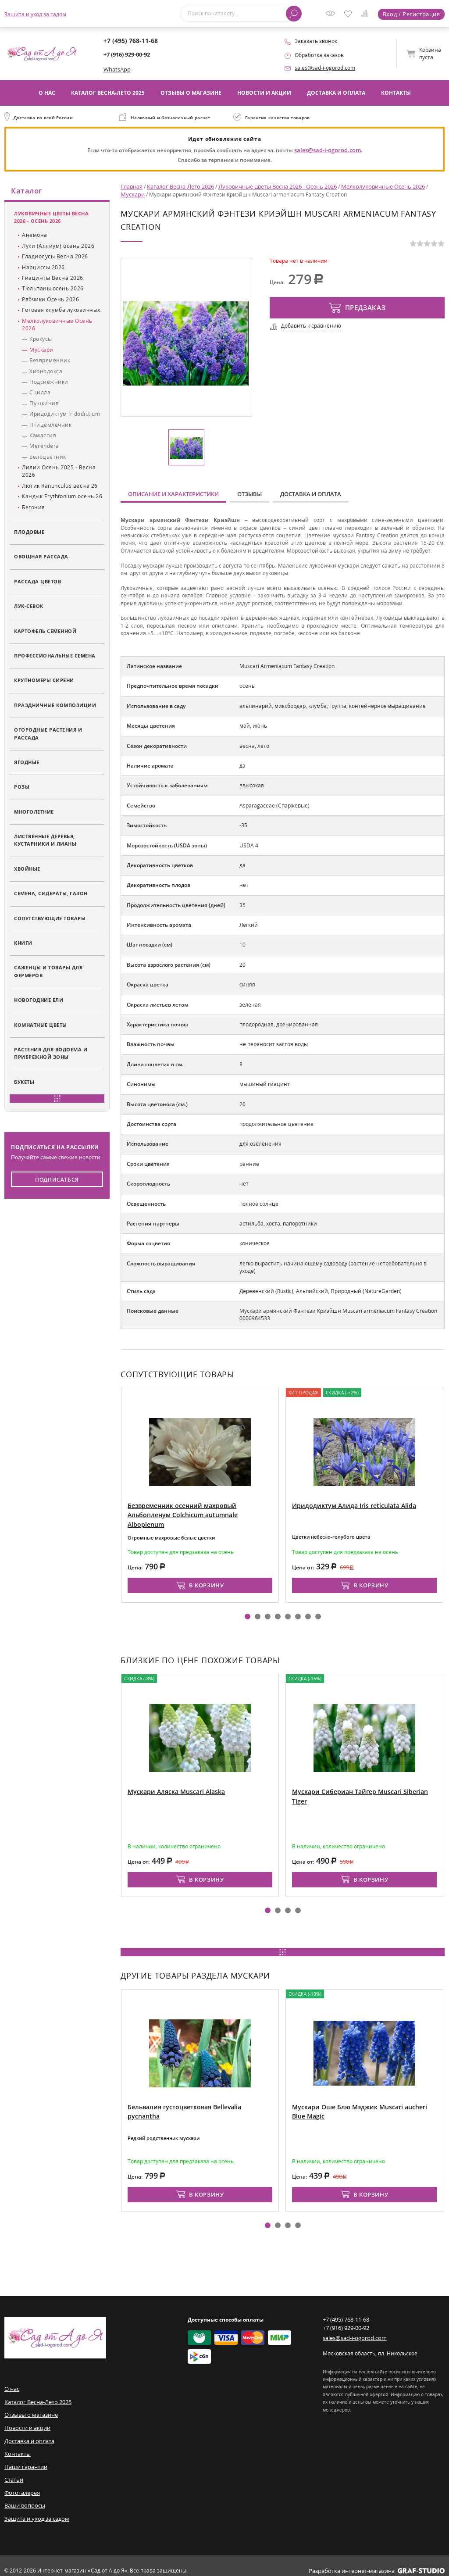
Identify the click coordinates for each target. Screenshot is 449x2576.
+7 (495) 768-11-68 (126, 41)
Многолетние (34, 812)
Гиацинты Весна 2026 (52, 278)
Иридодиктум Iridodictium (64, 414)
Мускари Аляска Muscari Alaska (172, 1788)
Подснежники (48, 382)
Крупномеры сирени (44, 681)
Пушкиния (44, 403)
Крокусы (40, 339)
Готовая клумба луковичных (61, 310)
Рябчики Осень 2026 (50, 300)
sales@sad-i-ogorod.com (325, 67)
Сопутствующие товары (50, 918)
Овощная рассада (41, 557)
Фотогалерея (21, 2484)
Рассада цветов (37, 582)
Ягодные (26, 762)
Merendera (44, 446)
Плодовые (29, 532)
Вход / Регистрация (412, 14)
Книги (23, 943)
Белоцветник (47, 457)
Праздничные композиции (55, 705)
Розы (21, 787)
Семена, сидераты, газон (51, 894)
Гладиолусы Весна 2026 (55, 257)
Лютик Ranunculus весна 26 (60, 486)
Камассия (42, 435)
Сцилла (39, 393)
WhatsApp (115, 69)
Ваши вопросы (23, 2497)
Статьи (13, 2472)
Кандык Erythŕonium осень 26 (62, 496)
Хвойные (27, 869)
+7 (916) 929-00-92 (126, 54)
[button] (247, 1613)
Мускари (41, 350)
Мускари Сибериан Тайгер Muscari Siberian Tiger (361, 1788)
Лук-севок (28, 606)
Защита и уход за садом (35, 14)
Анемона (34, 235)
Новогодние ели (38, 1000)
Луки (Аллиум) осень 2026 (58, 246)
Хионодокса (45, 371)
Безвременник (49, 360)
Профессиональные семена (55, 656)
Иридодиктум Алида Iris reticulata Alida (349, 1502)
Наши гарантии (25, 2460)
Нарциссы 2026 (43, 268)
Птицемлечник (50, 425)
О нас (47, 92)
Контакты (396, 92)
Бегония (33, 507)
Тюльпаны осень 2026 (53, 289)
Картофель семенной (45, 631)
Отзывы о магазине (190, 92)
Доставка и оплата (336, 92)
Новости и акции (264, 92)
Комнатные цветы (40, 1025)
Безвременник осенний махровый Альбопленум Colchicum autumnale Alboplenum (197, 1506)
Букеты (24, 1082)
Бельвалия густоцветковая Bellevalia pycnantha (196, 2103)
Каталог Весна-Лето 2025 (108, 92)
